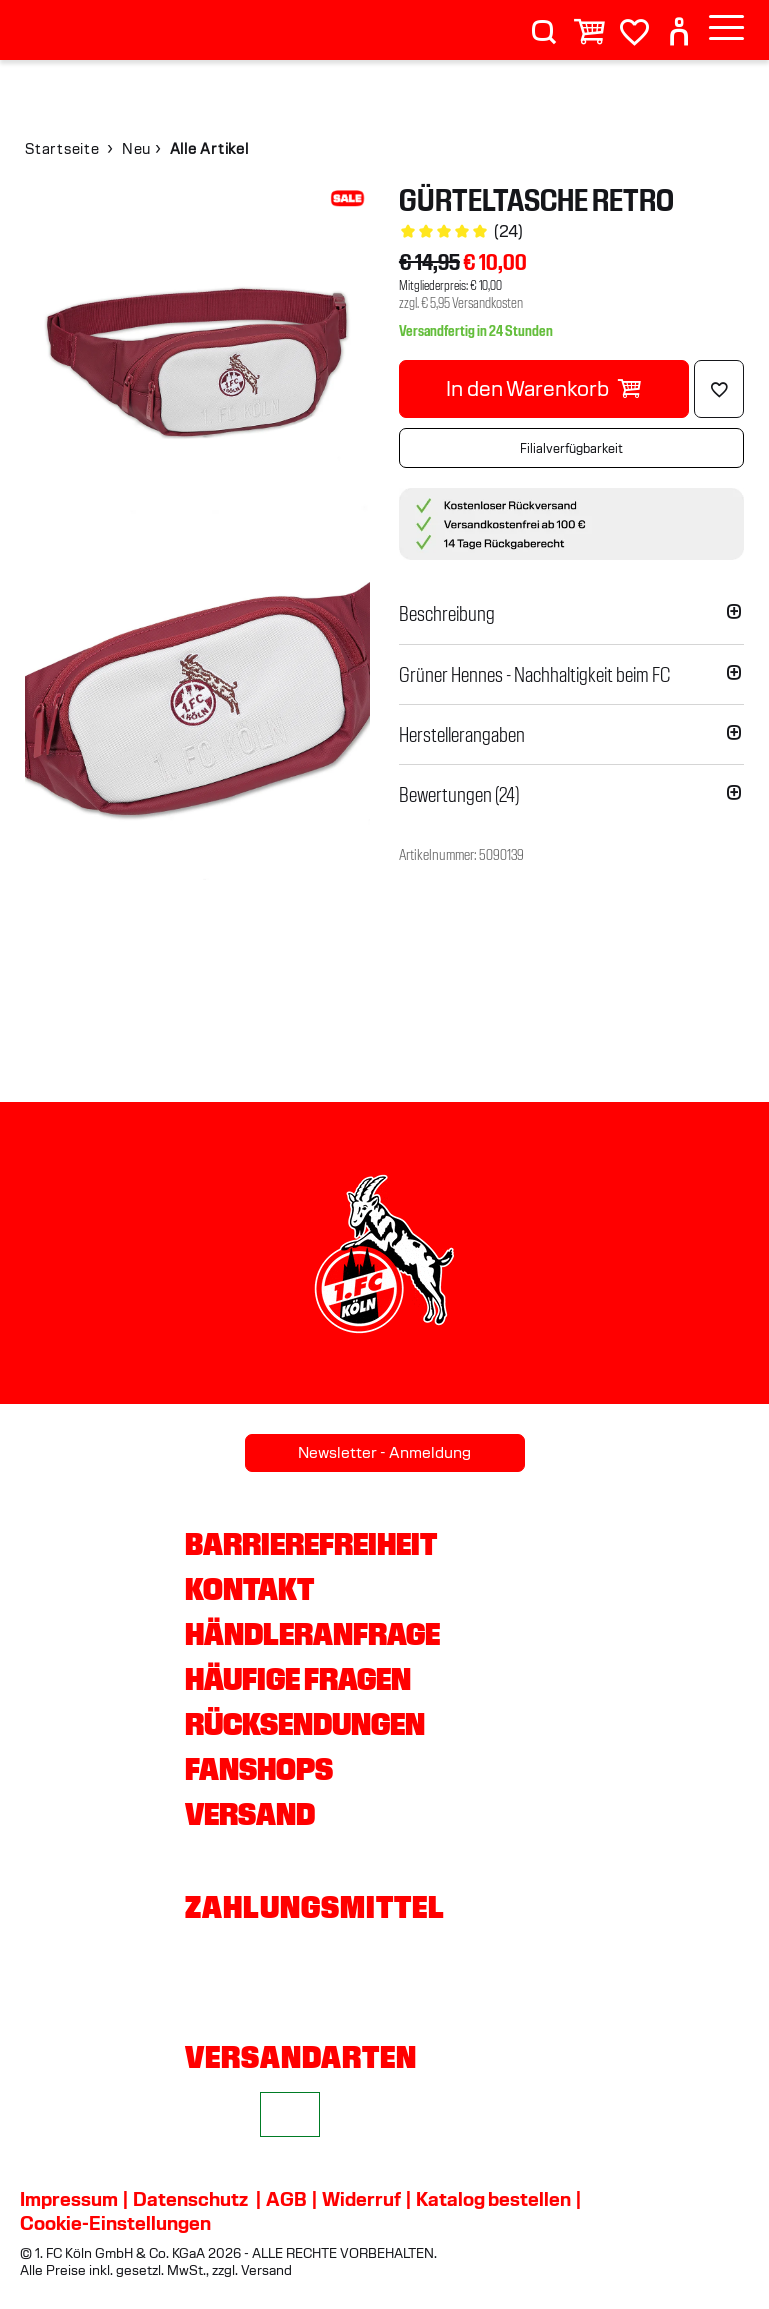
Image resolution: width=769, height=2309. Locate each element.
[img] (197, 357)
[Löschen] (719, 389)
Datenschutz (190, 2199)
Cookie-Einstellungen (115, 2223)
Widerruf (361, 2199)
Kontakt (249, 1589)
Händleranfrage (312, 1634)
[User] (679, 23)
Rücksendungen (305, 1724)
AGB (286, 2199)
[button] (571, 614)
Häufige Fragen (298, 1679)
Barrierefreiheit (311, 1544)
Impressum (69, 2199)
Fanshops (259, 1769)
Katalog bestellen (493, 2199)
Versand (250, 1814)
